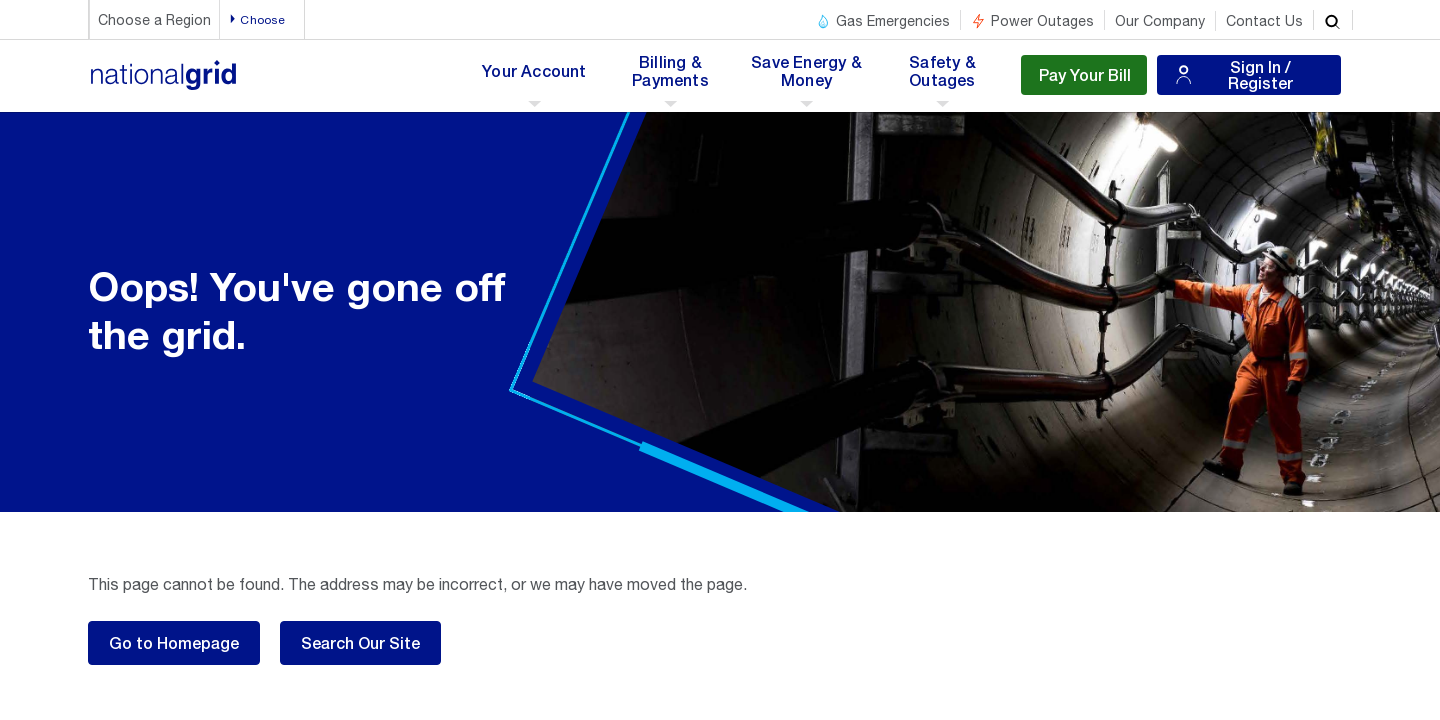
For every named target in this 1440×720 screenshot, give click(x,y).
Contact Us (1264, 21)
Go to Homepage (174, 642)
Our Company (1160, 21)
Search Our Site (360, 642)
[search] (1333, 20)
